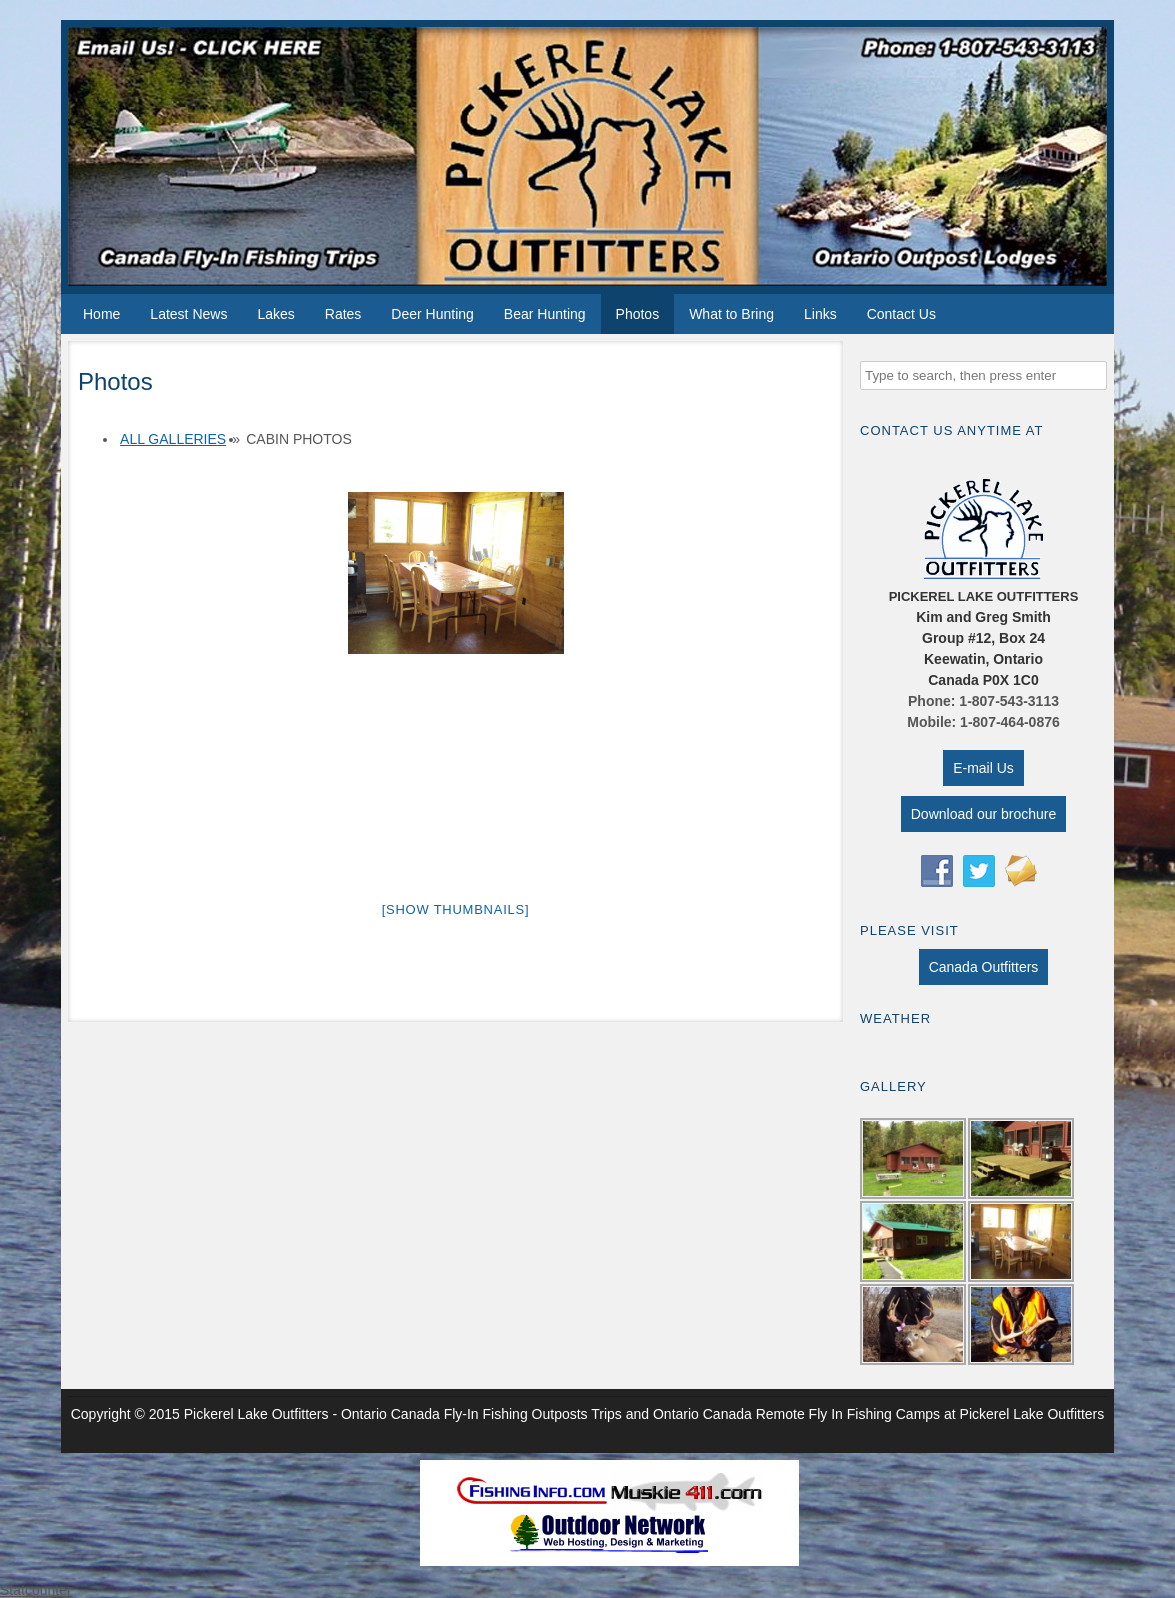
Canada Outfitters (984, 967)
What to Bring (731, 314)
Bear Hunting (545, 314)
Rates (343, 314)
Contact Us (901, 314)
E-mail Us (983, 768)
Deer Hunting (432, 314)
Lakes (275, 314)
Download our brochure (984, 814)
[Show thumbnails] (456, 909)
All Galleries (173, 439)
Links (820, 314)
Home (101, 314)
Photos (638, 314)
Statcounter (36, 1590)
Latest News (188, 314)
